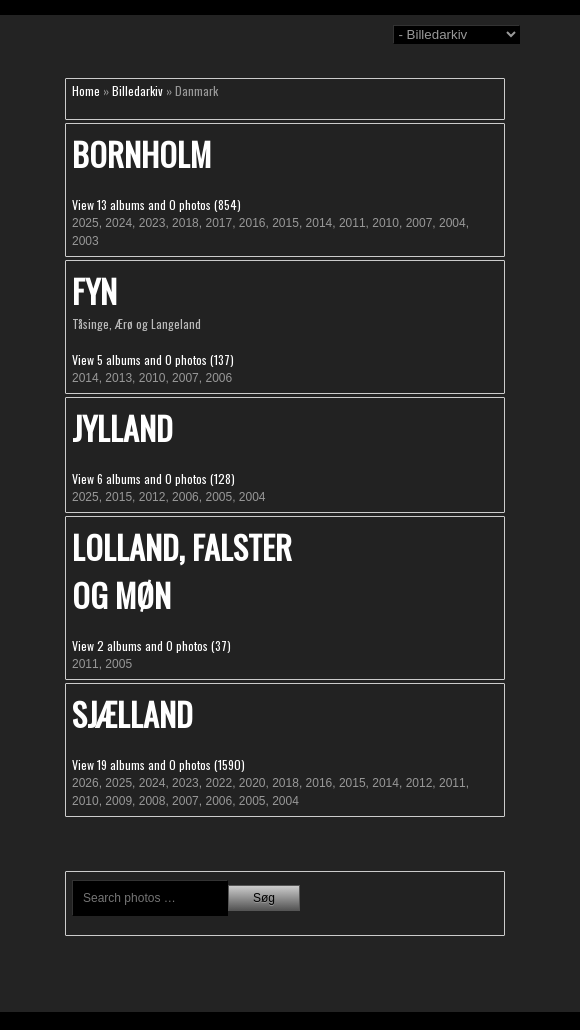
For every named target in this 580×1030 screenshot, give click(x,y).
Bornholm (141, 153)
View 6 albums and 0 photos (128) (153, 478)
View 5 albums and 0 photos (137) (153, 359)
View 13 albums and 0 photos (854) (156, 204)
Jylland (122, 427)
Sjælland (132, 713)
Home (86, 90)
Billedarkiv (137, 90)
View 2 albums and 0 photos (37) (151, 645)
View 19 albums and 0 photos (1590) (158, 764)
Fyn (94, 290)
